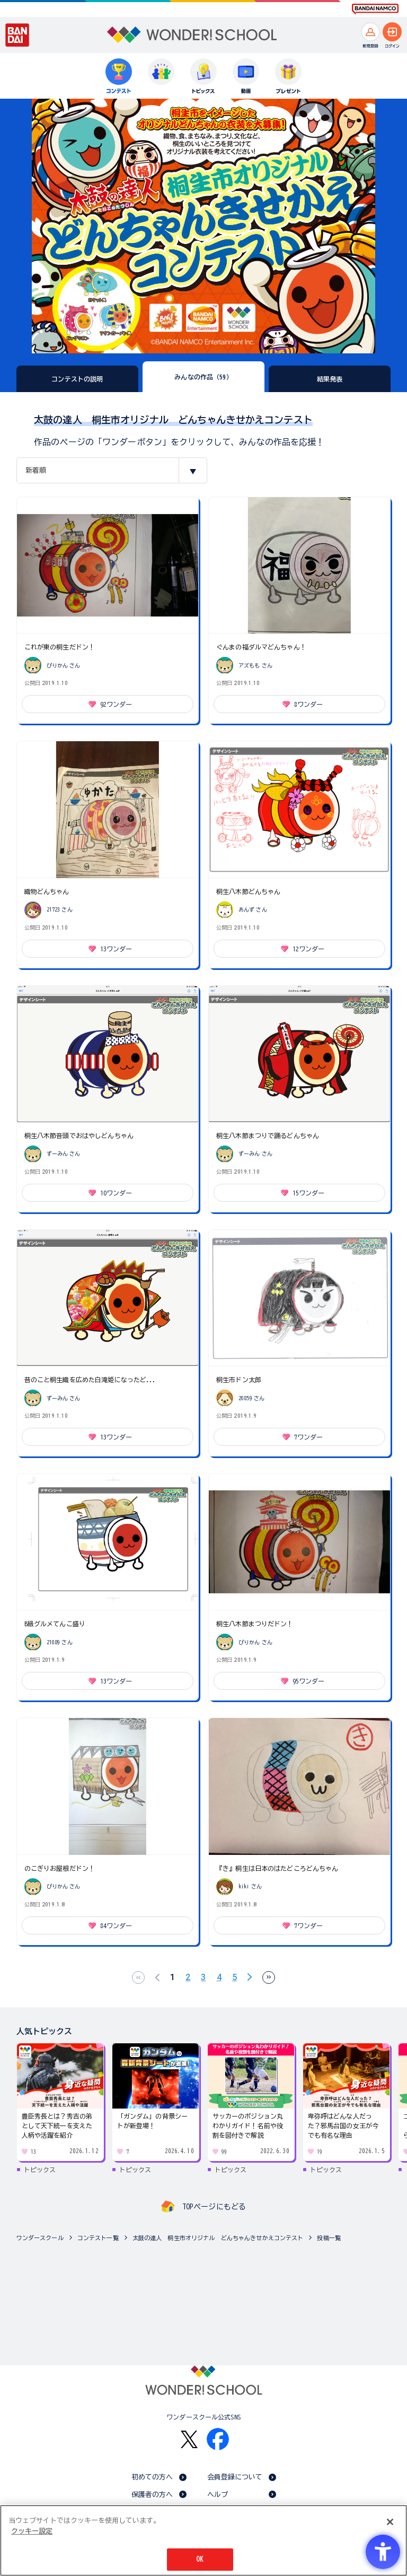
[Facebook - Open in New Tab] (218, 2439)
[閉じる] (390, 2522)
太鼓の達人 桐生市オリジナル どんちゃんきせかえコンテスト (218, 2238)
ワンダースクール (40, 2238)
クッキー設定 (31, 2531)
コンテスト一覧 (98, 2238)
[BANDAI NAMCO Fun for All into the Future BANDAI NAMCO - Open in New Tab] (375, 9)
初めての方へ (152, 2477)
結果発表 (330, 379)
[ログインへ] (392, 31)
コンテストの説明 (77, 379)
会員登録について (235, 2477)
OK (200, 2559)
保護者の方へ (152, 2494)
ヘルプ (217, 2494)
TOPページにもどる (214, 2206)
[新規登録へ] (370, 31)
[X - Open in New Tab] (189, 2439)
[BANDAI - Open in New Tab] (17, 35)
